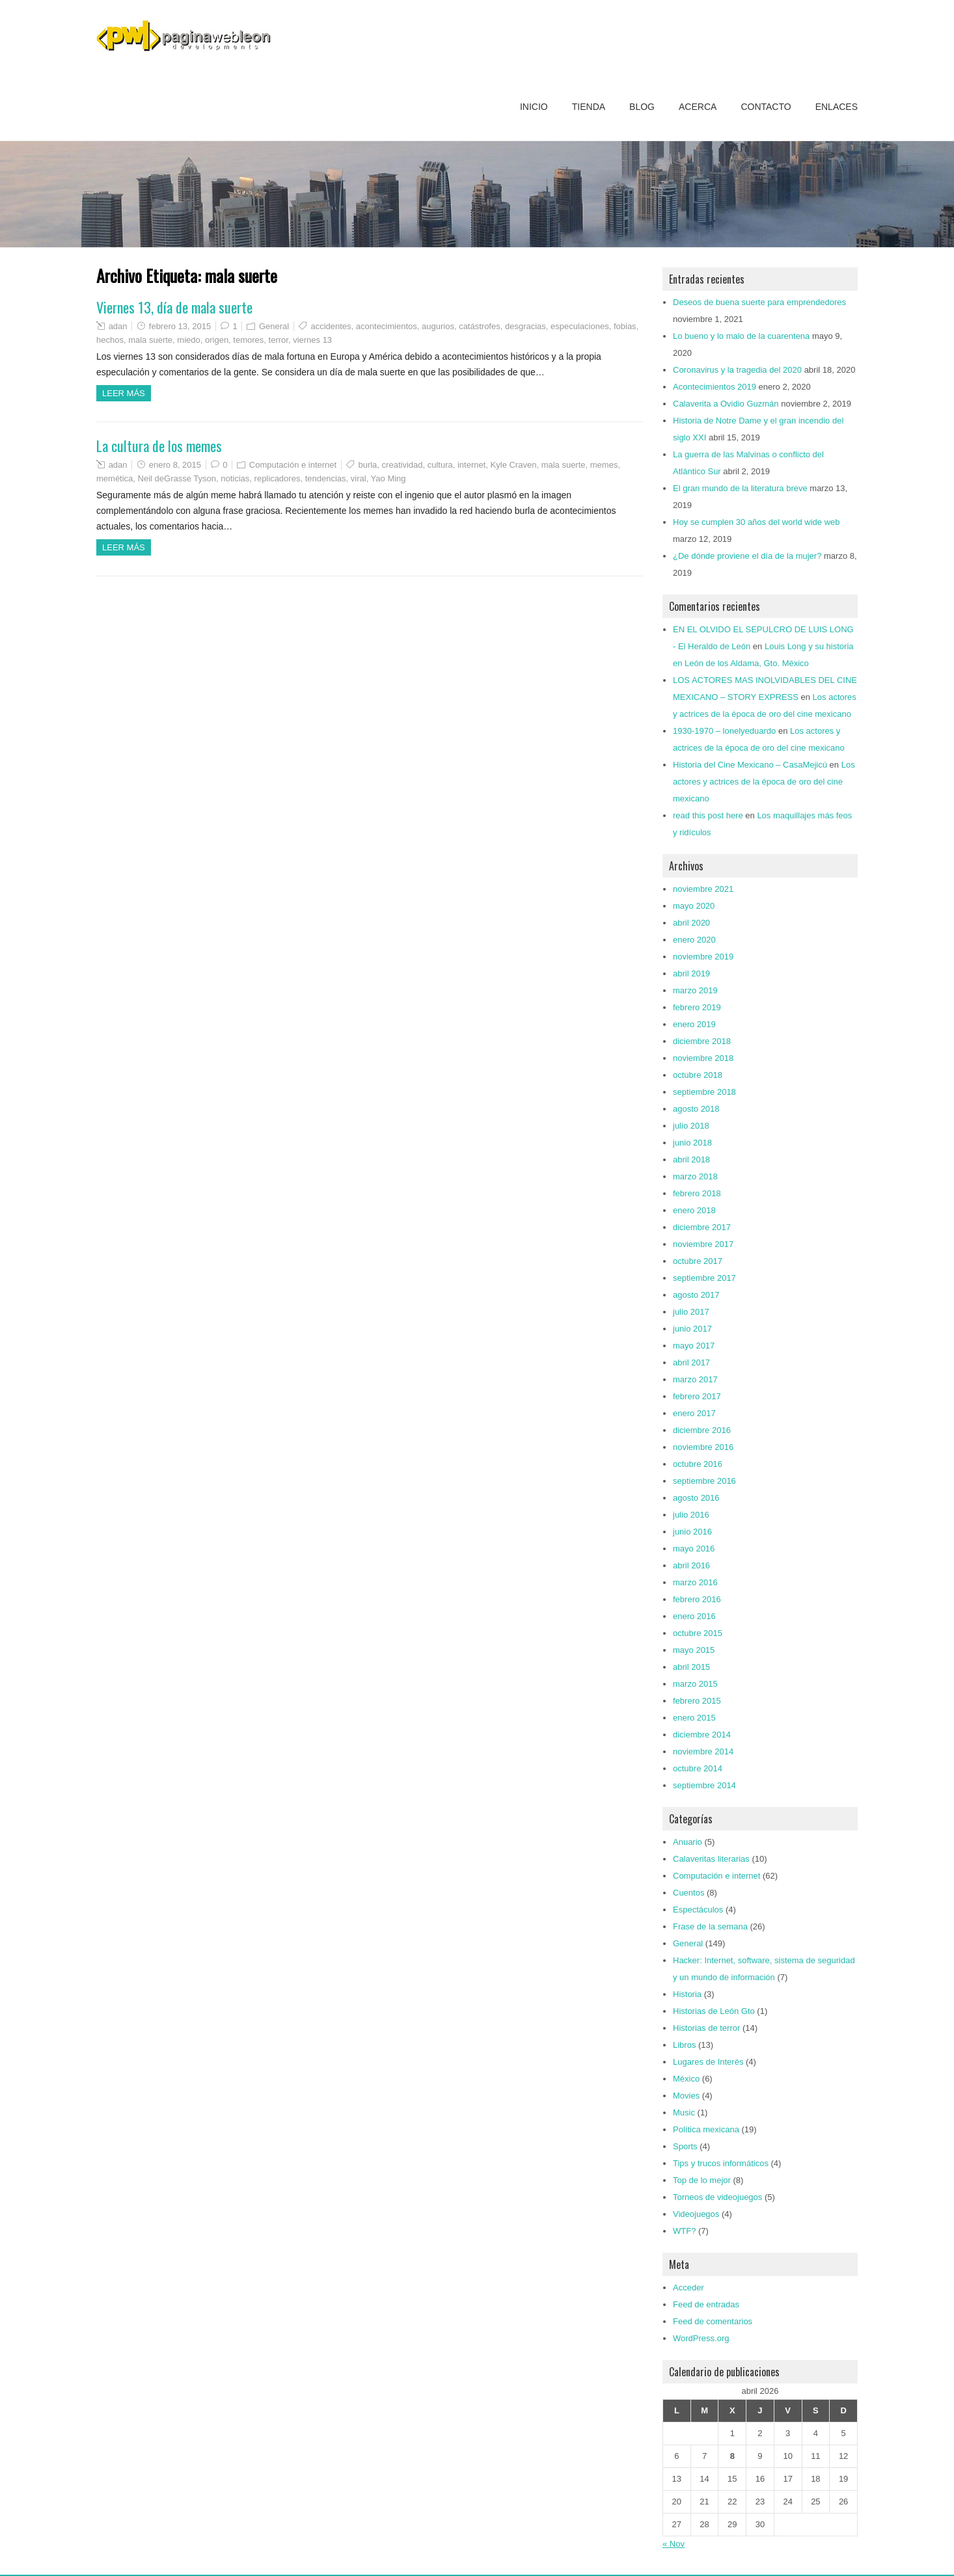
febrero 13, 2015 (180, 326)
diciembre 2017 (702, 1227)
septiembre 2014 (704, 1785)
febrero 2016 (697, 1599)
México (686, 2079)
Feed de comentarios (712, 2321)
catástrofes (479, 326)
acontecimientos (386, 326)
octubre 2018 (697, 1075)
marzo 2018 (695, 1176)
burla (367, 465)
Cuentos (688, 1893)
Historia (687, 1994)
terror (278, 340)
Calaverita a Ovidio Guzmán (726, 404)
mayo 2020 (694, 906)
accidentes (330, 326)
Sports (685, 2146)
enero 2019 (694, 1024)
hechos (110, 340)
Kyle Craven (514, 465)
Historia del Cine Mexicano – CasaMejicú (750, 765)
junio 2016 (692, 1531)
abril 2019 (691, 973)
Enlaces (836, 106)
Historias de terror (706, 2028)
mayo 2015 (694, 1650)
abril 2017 (691, 1362)
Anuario (687, 1842)
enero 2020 (694, 940)
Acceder (688, 2287)
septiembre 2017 (704, 1278)
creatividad (402, 465)
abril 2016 (691, 1565)
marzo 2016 (695, 1582)
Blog (642, 106)
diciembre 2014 (702, 1734)
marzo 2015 (695, 1684)
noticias (235, 478)
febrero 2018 (697, 1193)
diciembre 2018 (702, 1041)
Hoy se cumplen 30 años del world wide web (756, 522)
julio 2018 (691, 1126)
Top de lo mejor (702, 2180)
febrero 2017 (697, 1396)
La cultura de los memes (159, 445)
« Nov (673, 2544)
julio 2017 (691, 1312)
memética (114, 478)
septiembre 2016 (704, 1481)
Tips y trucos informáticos (721, 2163)
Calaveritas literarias (711, 1859)
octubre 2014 (697, 1768)
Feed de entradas (706, 2304)
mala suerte (150, 340)
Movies (686, 2095)
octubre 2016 (697, 1464)
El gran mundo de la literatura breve (740, 488)
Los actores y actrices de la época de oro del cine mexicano (764, 781)
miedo (188, 340)
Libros (684, 2045)
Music (684, 2112)
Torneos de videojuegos (717, 2197)
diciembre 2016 (702, 1430)
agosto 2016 (696, 1498)
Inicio (534, 106)
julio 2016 (691, 1515)
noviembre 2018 (703, 1058)
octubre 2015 (697, 1633)
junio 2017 (692, 1329)
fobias (625, 326)
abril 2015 (691, 1667)
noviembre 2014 (703, 1751)
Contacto (766, 106)
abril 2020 (691, 923)
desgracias (525, 326)
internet (471, 465)
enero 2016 (694, 1616)
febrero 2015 (697, 1701)
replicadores (277, 478)
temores (248, 340)
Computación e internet (292, 465)
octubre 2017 (697, 1261)
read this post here (708, 815)
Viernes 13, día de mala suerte (174, 307)
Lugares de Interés (708, 2062)
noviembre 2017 (703, 1244)
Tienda (588, 106)
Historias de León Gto (714, 2011)
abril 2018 (691, 1159)
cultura (440, 465)
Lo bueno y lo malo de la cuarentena (741, 336)
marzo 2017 (695, 1379)
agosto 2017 (696, 1295)
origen (216, 340)
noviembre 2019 (703, 956)
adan (118, 326)
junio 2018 (692, 1142)
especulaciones (580, 326)
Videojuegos (696, 2214)
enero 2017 (694, 1413)
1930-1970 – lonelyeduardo (724, 731)
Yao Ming (388, 478)
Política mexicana (706, 2129)
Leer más (123, 393)
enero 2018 (694, 1210)
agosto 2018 (696, 1109)
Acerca (697, 106)
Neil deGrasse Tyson (177, 478)
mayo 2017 (694, 1345)
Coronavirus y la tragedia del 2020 (737, 370)
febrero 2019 (697, 1007)
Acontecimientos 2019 (714, 387)
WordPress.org (701, 2338)
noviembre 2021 (703, 889)
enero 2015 (694, 1718)
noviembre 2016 (703, 1447)
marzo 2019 (695, 990)
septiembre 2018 (704, 1092)
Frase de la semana (710, 1926)
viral (358, 478)
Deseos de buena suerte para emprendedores (759, 302)
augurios (438, 326)
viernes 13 (312, 340)
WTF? (684, 2231)
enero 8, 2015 (175, 465)
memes (604, 465)
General (274, 326)
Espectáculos (698, 1909)
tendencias (325, 478)
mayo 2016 (694, 1548)
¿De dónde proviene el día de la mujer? (747, 556)
